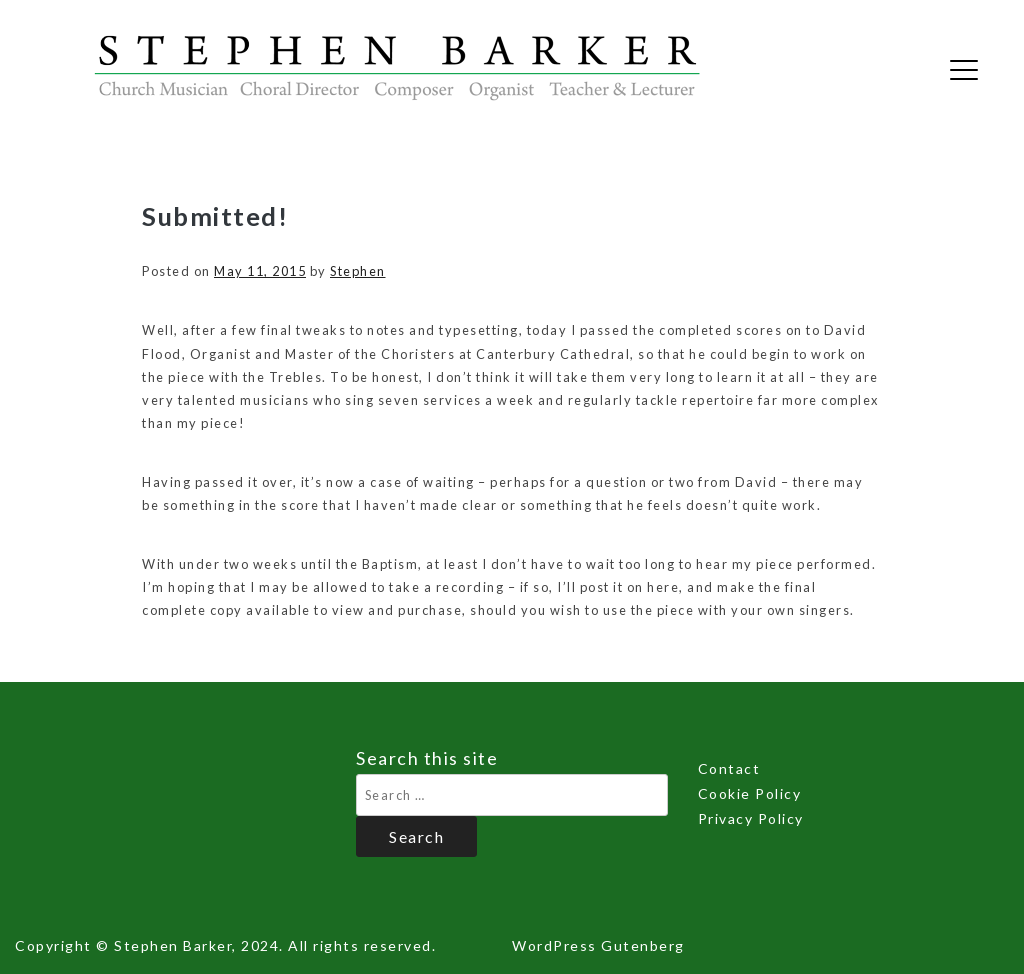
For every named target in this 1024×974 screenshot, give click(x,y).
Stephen (358, 271)
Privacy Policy (751, 818)
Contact (729, 768)
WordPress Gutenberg (598, 945)
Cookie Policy (750, 793)
